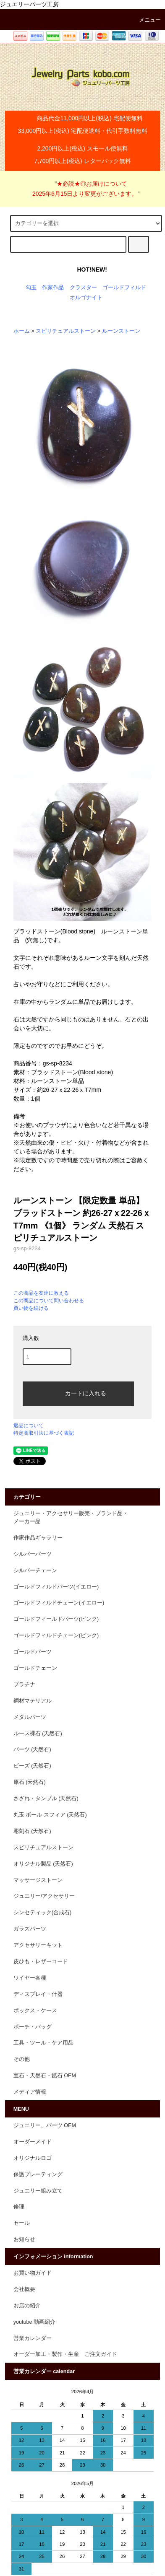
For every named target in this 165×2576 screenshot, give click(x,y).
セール (21, 2223)
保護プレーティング (38, 2174)
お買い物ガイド (32, 2273)
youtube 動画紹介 (34, 2322)
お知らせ (24, 2239)
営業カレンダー (32, 2338)
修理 (18, 2207)
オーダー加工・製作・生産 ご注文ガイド (65, 2354)
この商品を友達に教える (41, 1293)
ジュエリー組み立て (38, 2191)
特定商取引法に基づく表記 (43, 1433)
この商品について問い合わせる (48, 1301)
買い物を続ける (31, 1308)
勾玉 (31, 287)
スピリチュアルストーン (66, 331)
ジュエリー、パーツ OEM (44, 2125)
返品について (28, 1425)
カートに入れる (78, 1393)
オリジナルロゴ (32, 2158)
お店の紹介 (27, 2306)
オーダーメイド (32, 2142)
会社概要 (24, 2289)
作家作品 (53, 287)
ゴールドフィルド (124, 287)
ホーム (21, 331)
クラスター (83, 287)
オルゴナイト (86, 298)
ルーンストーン (121, 331)
